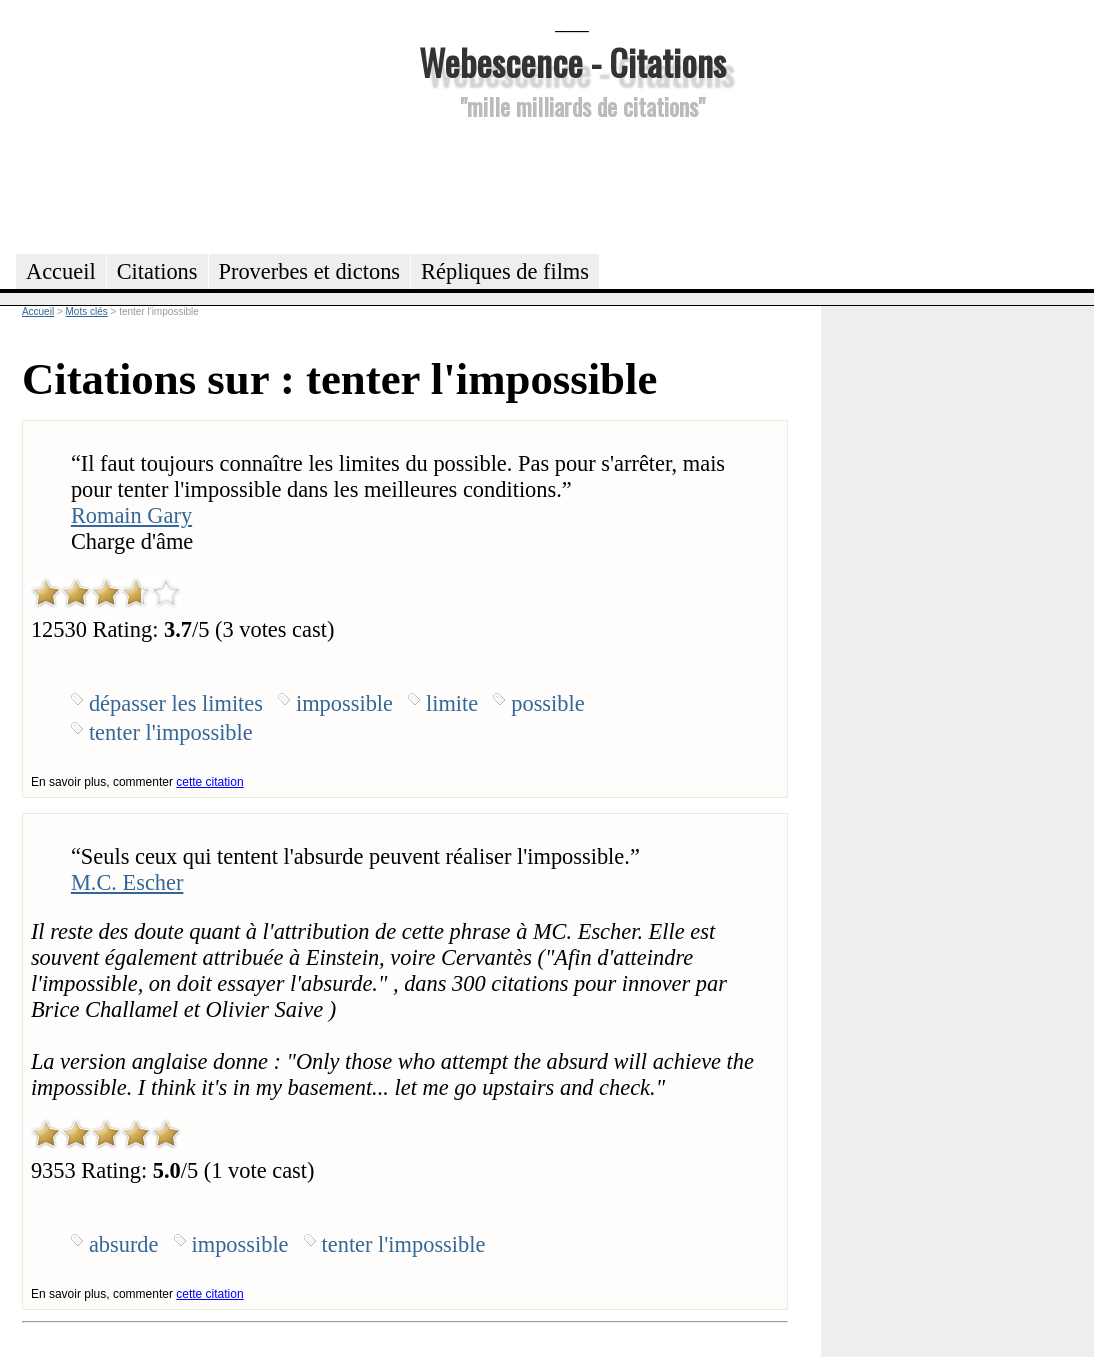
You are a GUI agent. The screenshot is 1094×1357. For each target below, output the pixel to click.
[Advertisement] (572, 184)
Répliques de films (505, 271)
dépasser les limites (176, 703)
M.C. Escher (127, 882)
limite (452, 703)
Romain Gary (131, 515)
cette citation (209, 782)
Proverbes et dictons (310, 271)
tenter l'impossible (171, 732)
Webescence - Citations (572, 61)
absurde (124, 1244)
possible (547, 703)
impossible (344, 703)
